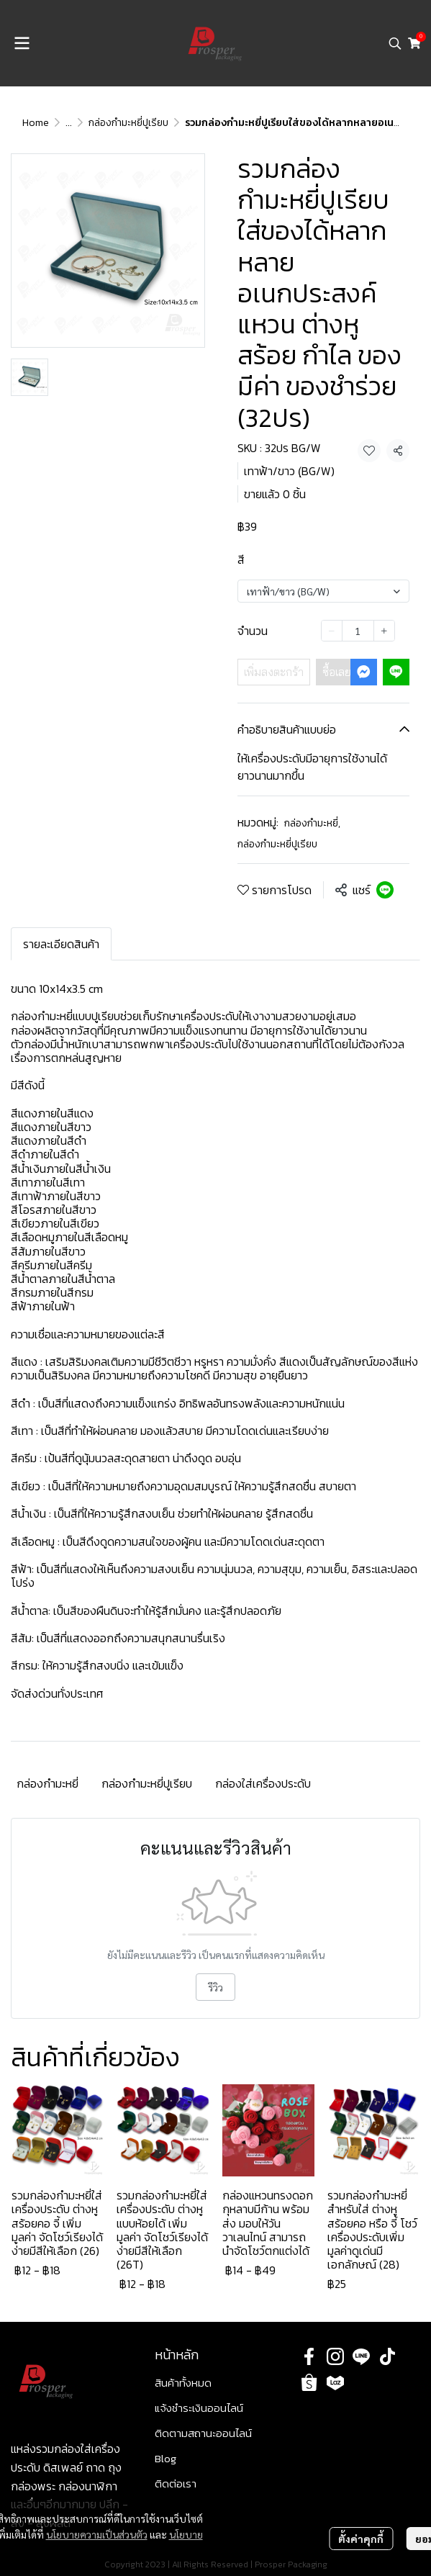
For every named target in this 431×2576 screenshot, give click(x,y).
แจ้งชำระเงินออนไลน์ (199, 2408)
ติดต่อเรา (175, 2483)
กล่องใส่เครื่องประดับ (263, 1783)
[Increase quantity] (384, 631)
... (68, 122)
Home (35, 122)
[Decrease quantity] (332, 631)
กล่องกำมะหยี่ (312, 823)
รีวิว (215, 1987)
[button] (395, 43)
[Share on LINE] (385, 890)
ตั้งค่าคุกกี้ (361, 2538)
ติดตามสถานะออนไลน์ (203, 2433)
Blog (165, 2458)
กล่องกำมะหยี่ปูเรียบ (128, 122)
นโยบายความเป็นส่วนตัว (97, 2534)
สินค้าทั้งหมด (183, 2382)
